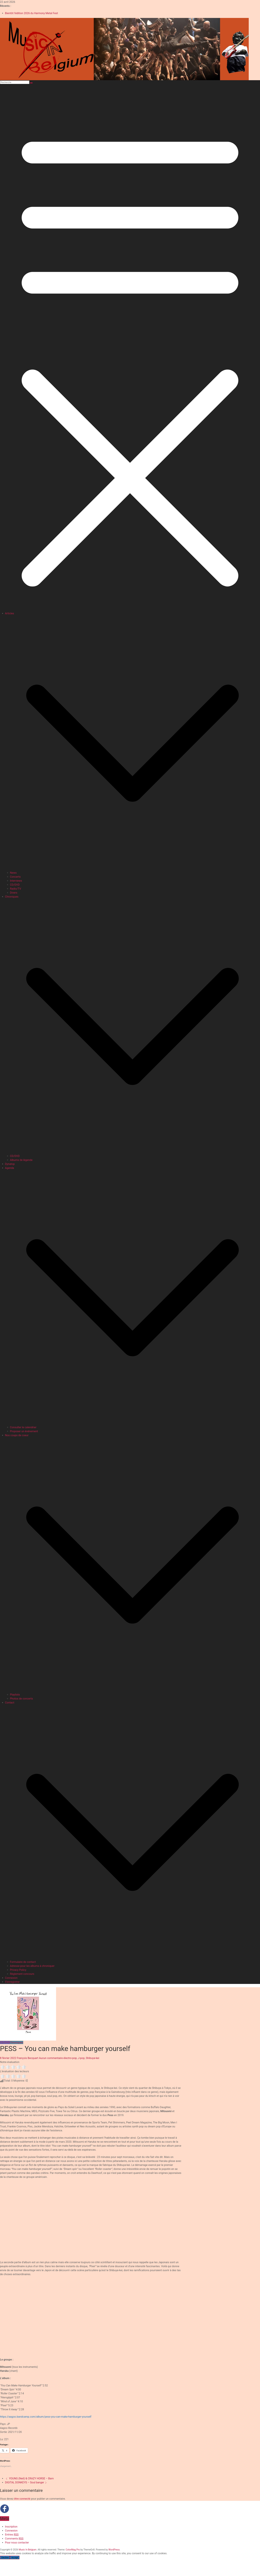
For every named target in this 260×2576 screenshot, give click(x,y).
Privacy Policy (18, 1969)
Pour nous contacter (17, 2542)
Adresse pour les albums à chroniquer (32, 1965)
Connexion (11, 1977)
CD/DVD (15, 884)
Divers (13, 892)
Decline (5, 2557)
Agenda (9, 1168)
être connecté (22, 2498)
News (13, 872)
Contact (9, 1702)
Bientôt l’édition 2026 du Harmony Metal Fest (31, 13)
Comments (14, 2538)
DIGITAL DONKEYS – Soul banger (26, 2482)
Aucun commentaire (51, 2058)
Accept (14, 2557)
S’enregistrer (12, 1981)
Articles (9, 613)
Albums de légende (21, 1160)
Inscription (11, 2526)
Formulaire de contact (23, 1962)
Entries (12, 2534)
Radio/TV (15, 888)
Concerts (15, 876)
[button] (132, 742)
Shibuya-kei (92, 2058)
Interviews (16, 880)
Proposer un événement (24, 1431)
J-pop (81, 2058)
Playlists (15, 1694)
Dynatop (10, 1164)
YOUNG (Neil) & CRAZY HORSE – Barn (29, 2478)
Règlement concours (22, 1973)
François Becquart (28, 2058)
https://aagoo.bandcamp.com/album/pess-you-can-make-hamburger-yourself (45, 2416)
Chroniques (11, 896)
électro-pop (70, 2058)
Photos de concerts (21, 1698)
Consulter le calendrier (23, 1427)
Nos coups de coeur (17, 1435)
